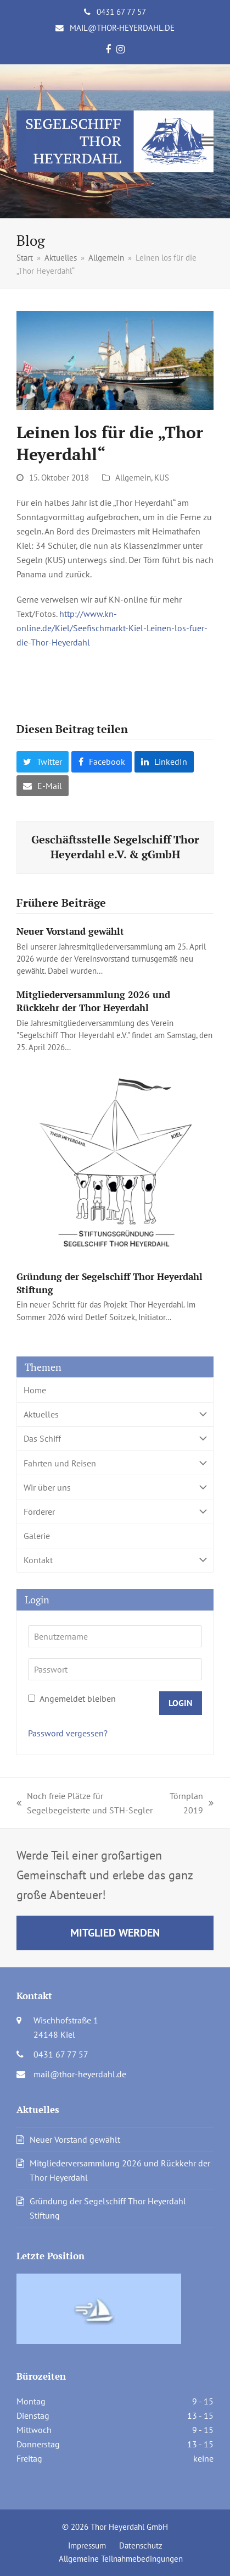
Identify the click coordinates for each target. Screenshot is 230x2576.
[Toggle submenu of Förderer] (115, 1511)
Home (35, 1389)
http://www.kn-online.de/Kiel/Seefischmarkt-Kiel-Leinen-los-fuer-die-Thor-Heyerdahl (111, 628)
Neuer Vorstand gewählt (70, 931)
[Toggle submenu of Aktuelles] (115, 1414)
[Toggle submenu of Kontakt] (115, 1560)
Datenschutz (140, 2545)
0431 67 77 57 (121, 12)
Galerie (37, 1535)
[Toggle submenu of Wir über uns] (115, 1487)
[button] (207, 141)
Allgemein (133, 477)
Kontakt (115, 1560)
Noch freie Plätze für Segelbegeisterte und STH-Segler (84, 1803)
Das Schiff (115, 1438)
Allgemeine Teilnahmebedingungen (121, 2558)
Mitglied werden (115, 1932)
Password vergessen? (68, 1733)
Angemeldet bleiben (72, 1698)
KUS (161, 477)
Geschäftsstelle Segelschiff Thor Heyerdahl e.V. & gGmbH (115, 847)
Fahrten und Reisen (115, 1463)
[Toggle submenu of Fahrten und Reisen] (115, 1463)
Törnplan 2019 (192, 1803)
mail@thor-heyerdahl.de (122, 28)
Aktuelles (115, 1414)
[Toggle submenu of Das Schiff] (115, 1438)
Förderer (115, 1511)
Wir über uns (115, 1487)
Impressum (87, 2545)
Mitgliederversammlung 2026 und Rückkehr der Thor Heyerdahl (93, 1001)
